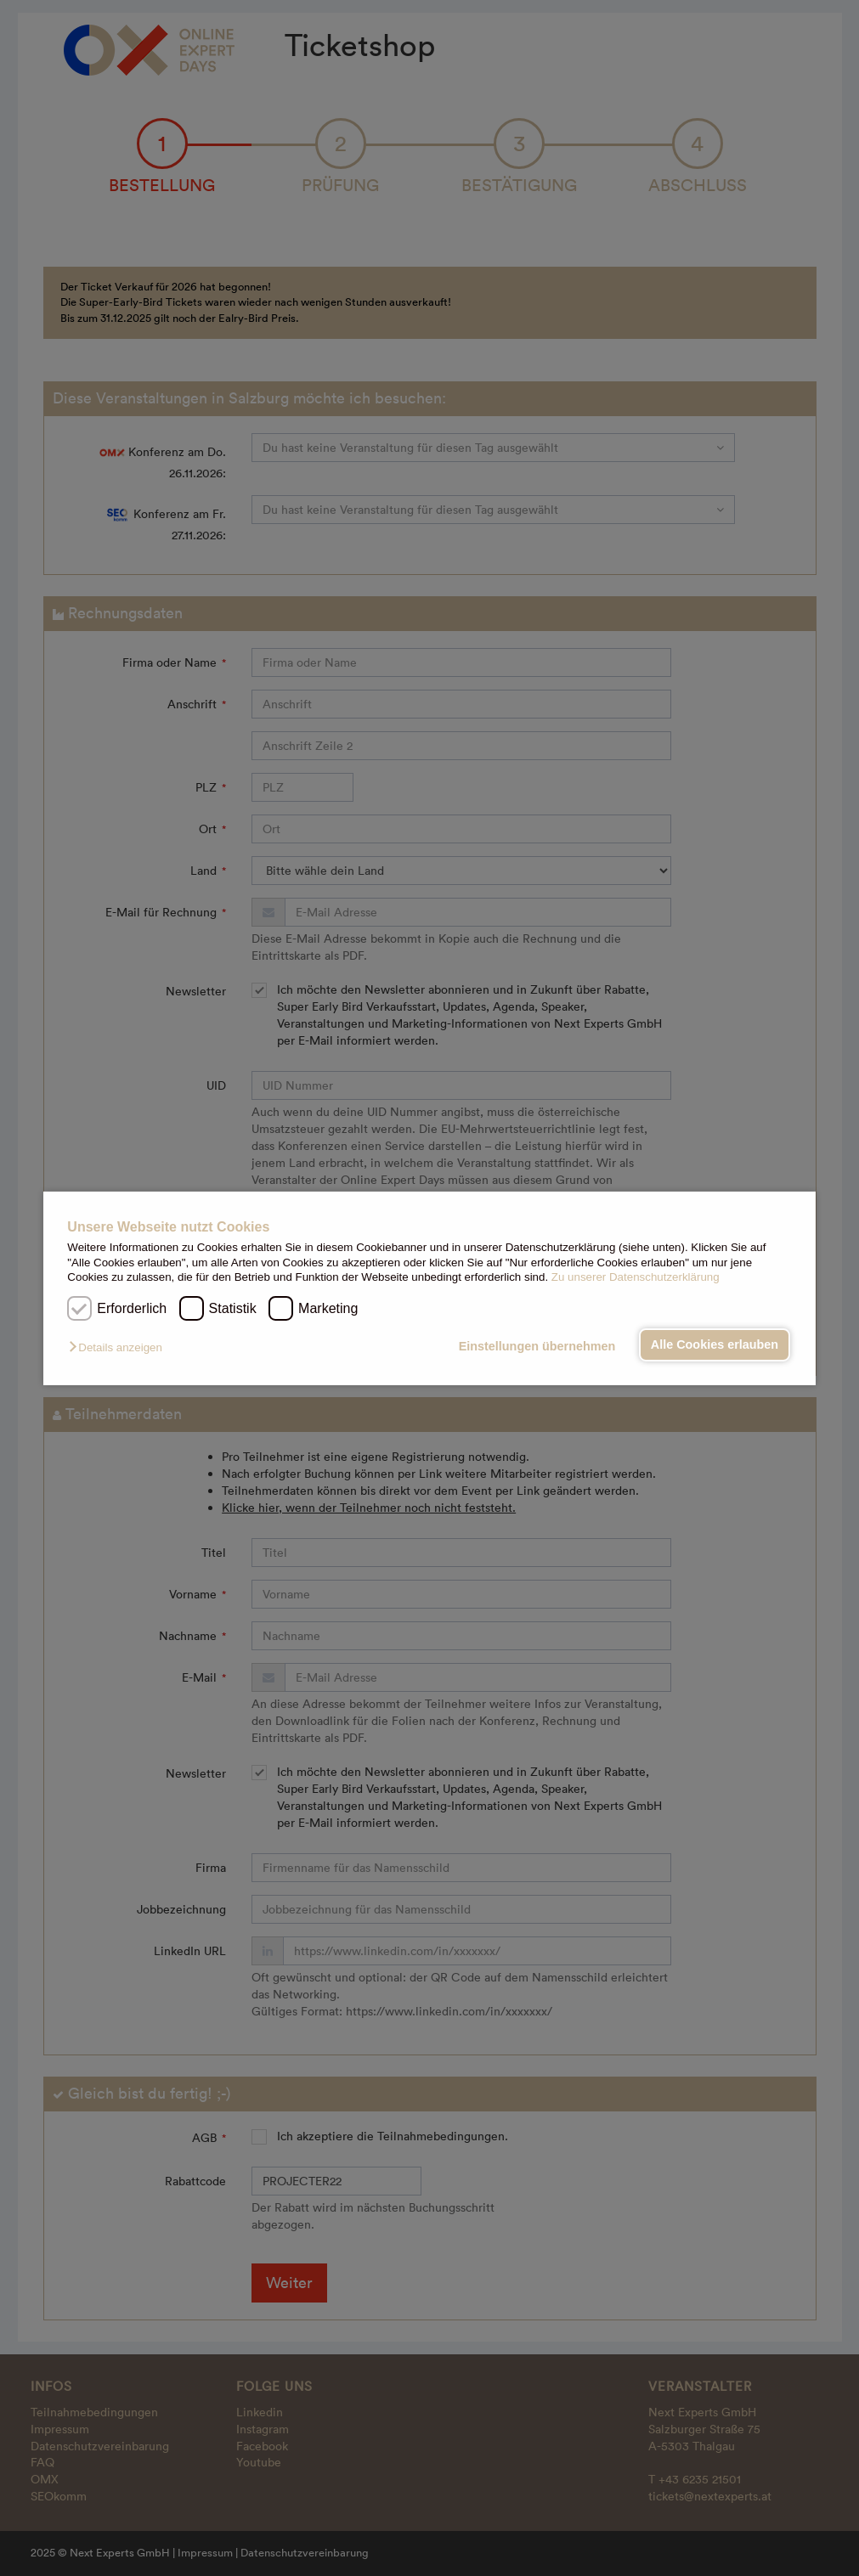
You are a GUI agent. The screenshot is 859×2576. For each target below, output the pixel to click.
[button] (119, 1347)
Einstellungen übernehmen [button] (537, 1346)
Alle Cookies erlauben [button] (714, 1344)
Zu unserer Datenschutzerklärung (635, 1277)
